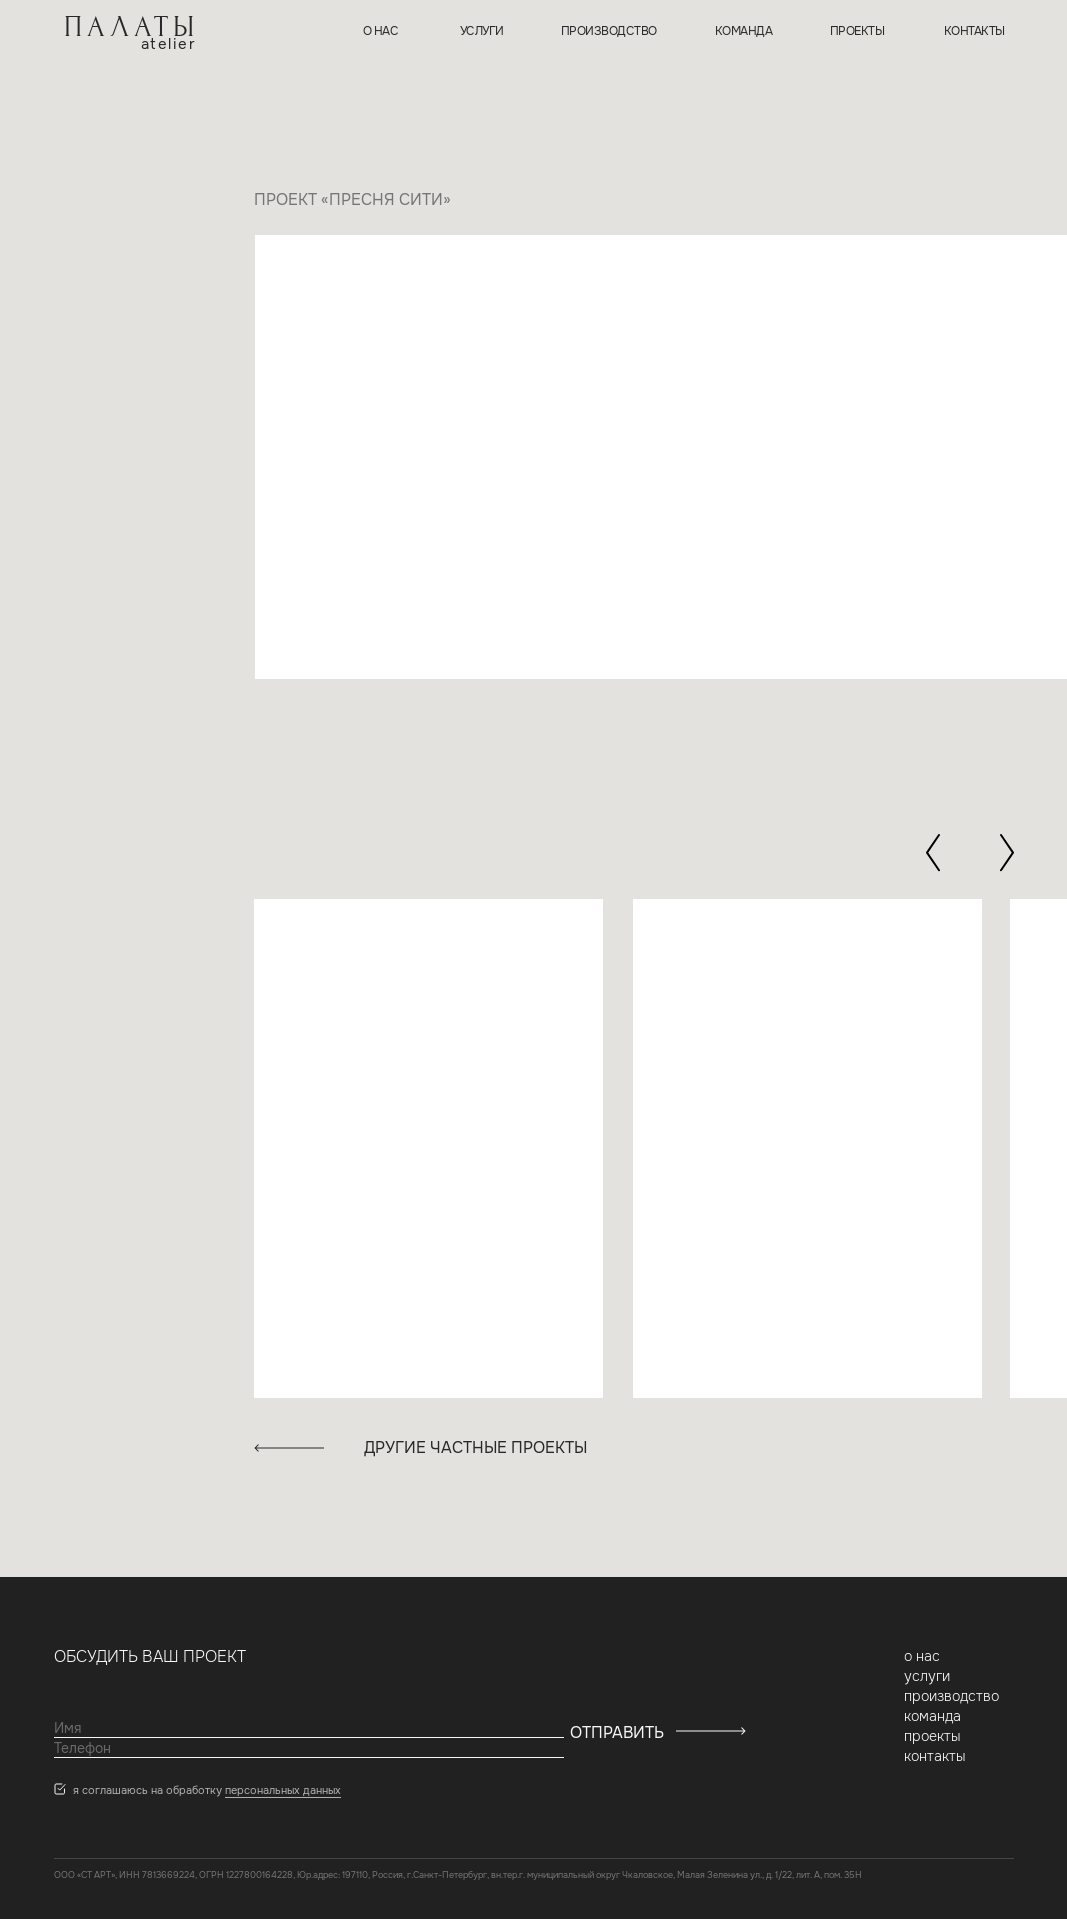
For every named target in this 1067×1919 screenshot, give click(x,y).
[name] (309, 1728)
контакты (974, 31)
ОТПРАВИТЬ (617, 1732)
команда (744, 31)
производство (609, 31)
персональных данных (283, 1790)
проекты (857, 31)
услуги (482, 31)
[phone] (309, 1748)
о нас (381, 31)
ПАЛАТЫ (131, 26)
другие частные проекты (475, 1447)
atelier (169, 44)
